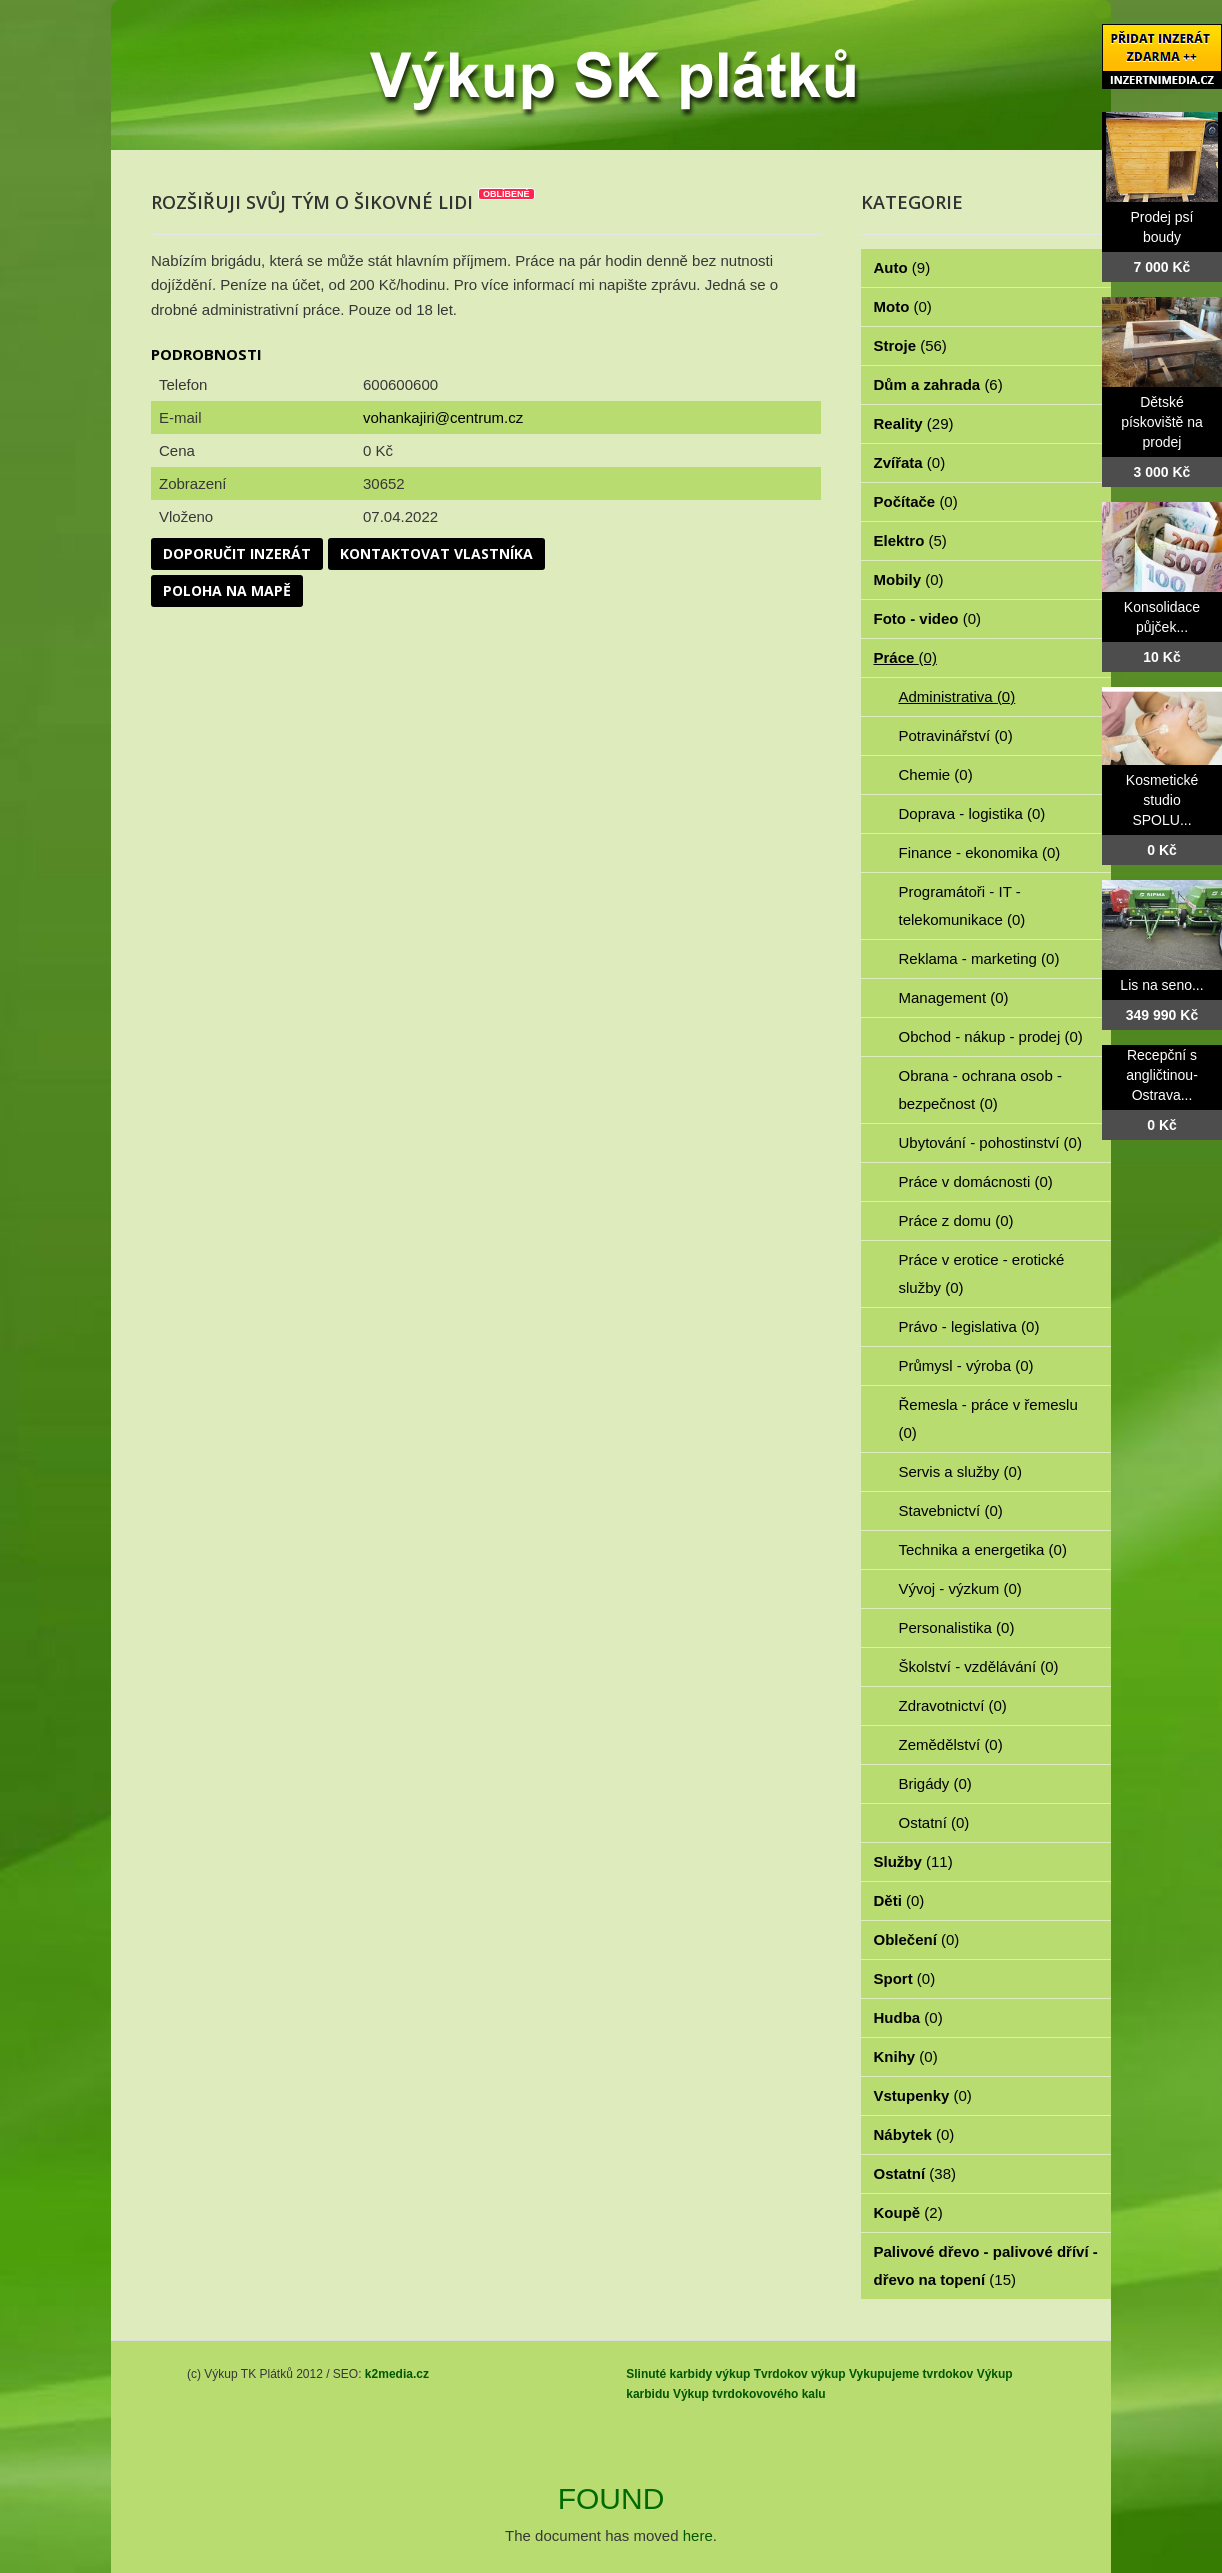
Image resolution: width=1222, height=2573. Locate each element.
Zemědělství (951, 1744)
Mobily (909, 579)
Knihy (906, 2056)
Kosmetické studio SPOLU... (1162, 800)
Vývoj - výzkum (960, 1588)
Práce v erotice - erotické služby (982, 1273)
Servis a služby (960, 1471)
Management (954, 997)
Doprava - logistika (972, 813)
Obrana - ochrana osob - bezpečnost (980, 1089)
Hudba (908, 2017)
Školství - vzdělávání (979, 1666)
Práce (905, 657)
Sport (905, 1978)
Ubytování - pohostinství (990, 1142)
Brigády (935, 1783)
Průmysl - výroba (966, 1365)
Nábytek (914, 2134)
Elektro (910, 540)
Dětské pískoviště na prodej (1162, 422)
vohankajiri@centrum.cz (443, 417)
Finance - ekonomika (980, 852)
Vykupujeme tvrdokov (911, 2374)
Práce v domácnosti (976, 1181)
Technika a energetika (983, 1549)
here (698, 2535)
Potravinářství (956, 735)
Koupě (908, 2212)
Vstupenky (923, 2095)
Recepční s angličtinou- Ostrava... (1162, 1075)
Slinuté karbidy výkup (688, 2374)
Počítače (916, 501)
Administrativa (957, 696)
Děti (899, 1900)
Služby (913, 1861)
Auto (902, 267)
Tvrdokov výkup (800, 2374)
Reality (914, 423)
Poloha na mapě (227, 590)
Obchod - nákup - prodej (991, 1036)
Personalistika (957, 1627)
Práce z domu (956, 1220)
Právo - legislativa (969, 1326)
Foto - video (928, 618)
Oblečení (917, 1939)
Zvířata (910, 462)
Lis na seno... (1161, 985)
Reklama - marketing (979, 958)
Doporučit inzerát (237, 553)
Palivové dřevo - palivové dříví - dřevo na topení (986, 2265)
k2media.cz (397, 2374)
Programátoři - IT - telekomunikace (962, 905)
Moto (903, 306)
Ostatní (934, 1822)
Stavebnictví (951, 1510)
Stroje (910, 345)
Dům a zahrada (938, 384)
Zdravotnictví (953, 1705)
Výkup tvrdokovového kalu (749, 2394)
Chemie (936, 774)
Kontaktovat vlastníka (436, 553)
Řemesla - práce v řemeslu (988, 1418)
